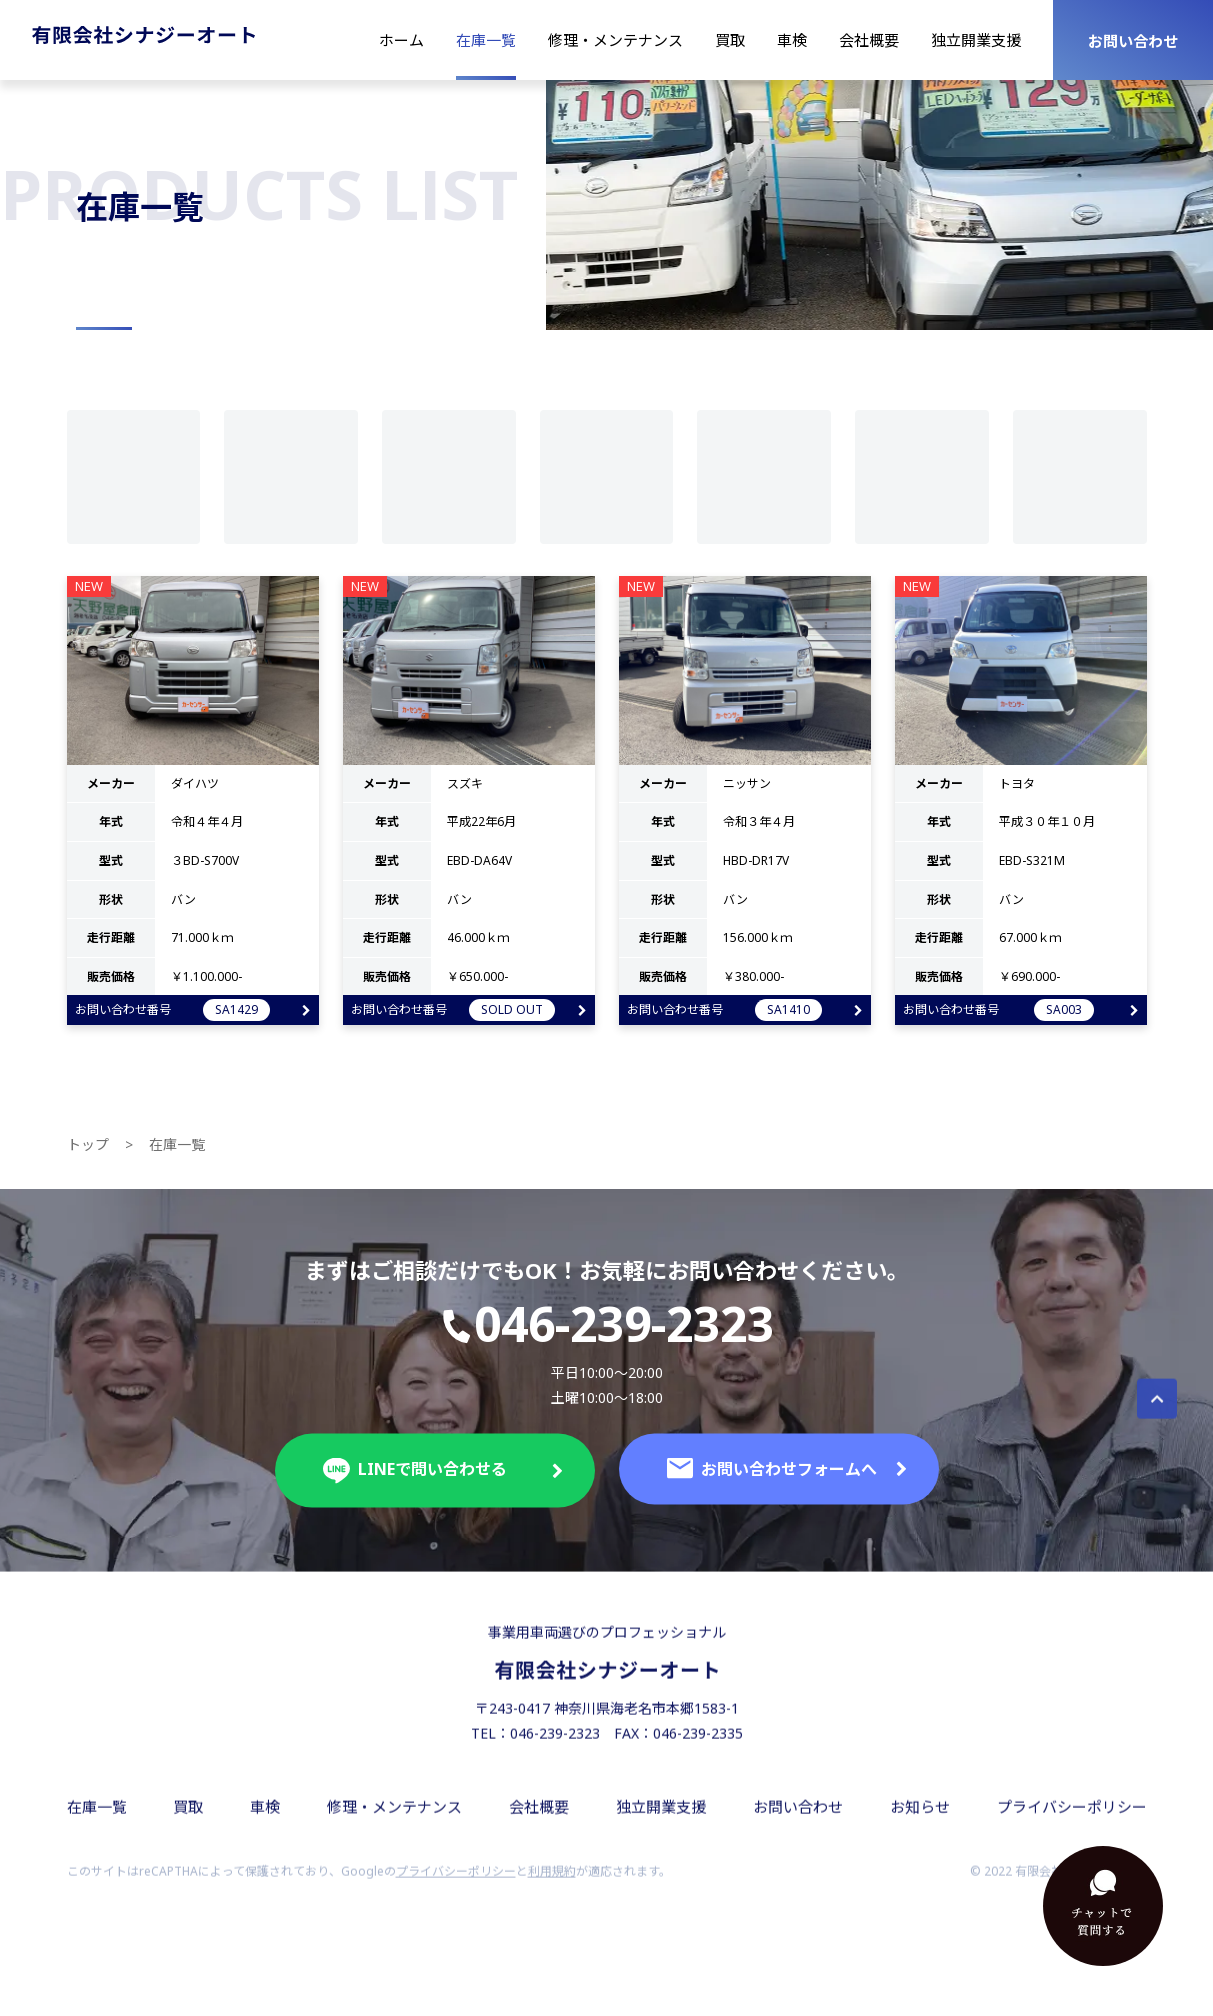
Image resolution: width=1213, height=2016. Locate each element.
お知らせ (920, 1821)
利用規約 (552, 1885)
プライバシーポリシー (1072, 1821)
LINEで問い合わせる (443, 1485)
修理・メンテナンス (615, 40)
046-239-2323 (606, 1340)
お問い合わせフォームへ (787, 1483)
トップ (88, 1158)
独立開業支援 (976, 40)
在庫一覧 (486, 40)
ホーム (401, 40)
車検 (792, 40)
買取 (730, 40)
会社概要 (869, 40)
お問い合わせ (1133, 41)
